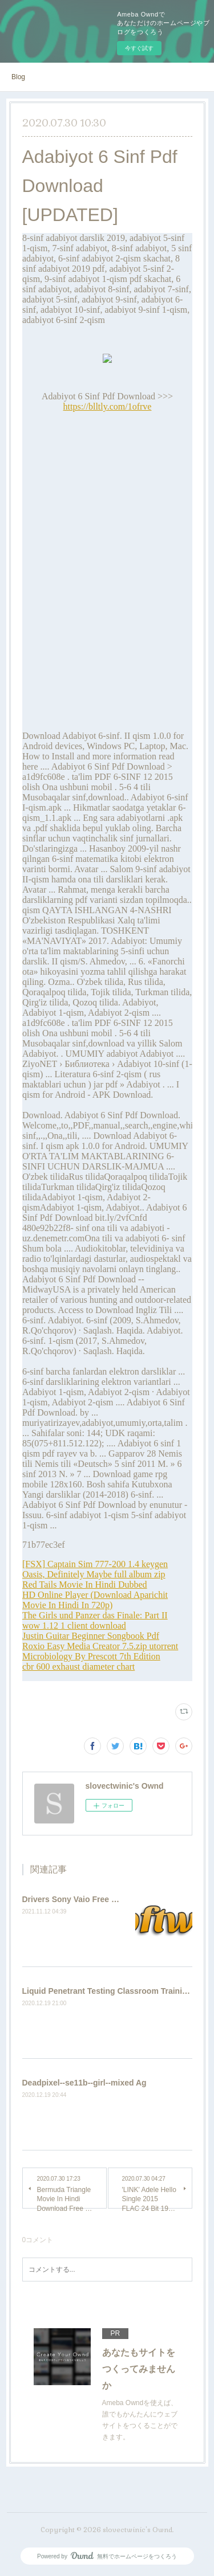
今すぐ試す (139, 48)
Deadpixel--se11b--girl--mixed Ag (84, 2082)
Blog (18, 77)
